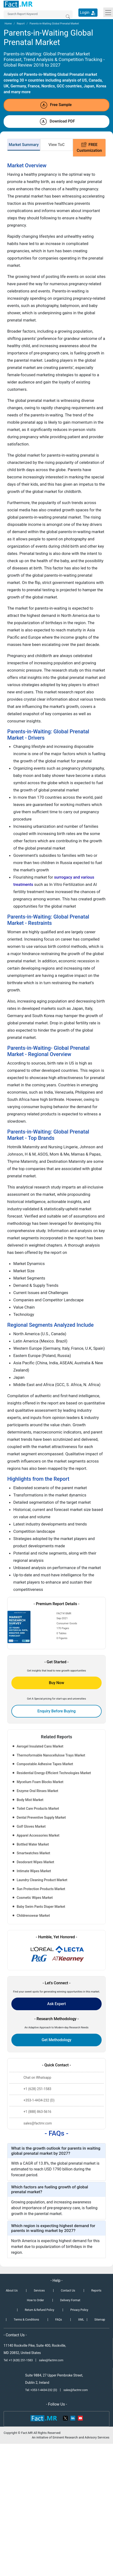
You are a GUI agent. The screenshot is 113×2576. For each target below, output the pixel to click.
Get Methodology (56, 2040)
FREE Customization (89, 147)
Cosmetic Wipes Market (35, 1898)
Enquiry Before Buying (57, 1711)
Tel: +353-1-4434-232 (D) (41, 2390)
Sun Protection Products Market (41, 1889)
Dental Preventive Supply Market (41, 1817)
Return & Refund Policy (39, 2310)
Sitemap (99, 2319)
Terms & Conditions (26, 2319)
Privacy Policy (79, 2310)
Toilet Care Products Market (38, 1808)
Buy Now (56, 1682)
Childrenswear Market (33, 1915)
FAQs (58, 2319)
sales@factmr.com (51, 2360)
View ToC (56, 144)
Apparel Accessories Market (38, 1835)
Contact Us (68, 2290)
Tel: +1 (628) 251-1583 (18, 2360)
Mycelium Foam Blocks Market (40, 1782)
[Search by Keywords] (38, 14)
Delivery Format (70, 2300)
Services (39, 2290)
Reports (96, 2290)
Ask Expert (56, 2003)
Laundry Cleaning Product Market (42, 1880)
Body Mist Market (30, 1800)
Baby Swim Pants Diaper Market (41, 1907)
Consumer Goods (67, 1623)
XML (81, 2319)
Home (8, 23)
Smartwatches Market (33, 1853)
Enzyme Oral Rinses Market (37, 1791)
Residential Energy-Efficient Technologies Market (54, 1773)
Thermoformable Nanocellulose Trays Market (51, 1755)
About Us (12, 2290)
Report (21, 23)
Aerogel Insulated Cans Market (40, 1746)
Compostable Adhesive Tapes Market (45, 1764)
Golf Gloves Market (31, 1826)
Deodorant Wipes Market (35, 1862)
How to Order (35, 2300)
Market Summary (24, 144)
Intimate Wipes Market (34, 1871)
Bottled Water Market (33, 1844)
